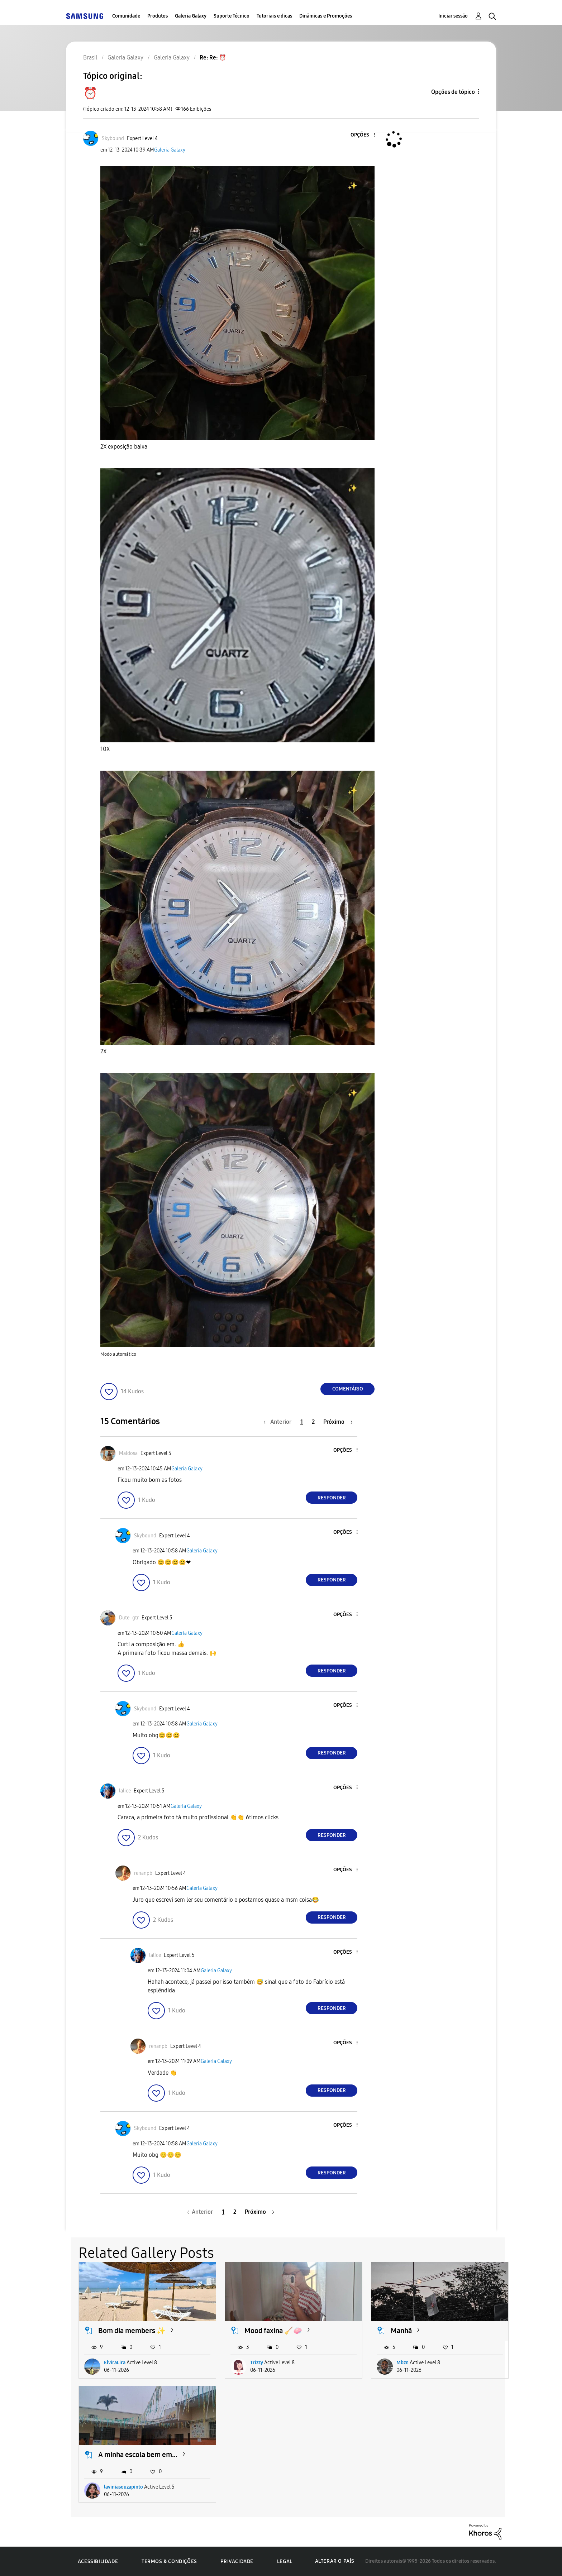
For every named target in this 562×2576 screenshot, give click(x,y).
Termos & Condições (169, 2561)
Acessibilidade (98, 2561)
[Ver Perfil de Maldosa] (128, 1453)
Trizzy (256, 2363)
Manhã (401, 2330)
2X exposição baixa (123, 446)
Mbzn (402, 2363)
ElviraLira (114, 2363)
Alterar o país (334, 2561)
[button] (362, 135)
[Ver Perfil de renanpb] (143, 1873)
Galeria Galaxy (190, 16)
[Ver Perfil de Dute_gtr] (129, 1618)
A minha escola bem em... (137, 2454)
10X (105, 749)
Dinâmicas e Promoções (325, 16)
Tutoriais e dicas (274, 16)
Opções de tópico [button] (453, 91)
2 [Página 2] (313, 1421)
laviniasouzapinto (123, 2487)
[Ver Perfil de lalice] (125, 1791)
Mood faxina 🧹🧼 (273, 2330)
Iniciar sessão (453, 16)
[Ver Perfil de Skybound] (113, 138)
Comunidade (126, 16)
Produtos (157, 16)
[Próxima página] (338, 1421)
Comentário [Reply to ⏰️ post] (347, 1389)
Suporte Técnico (231, 16)
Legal (284, 2561)
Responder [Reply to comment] (332, 1498)
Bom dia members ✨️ (132, 2330)
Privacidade (236, 2561)
